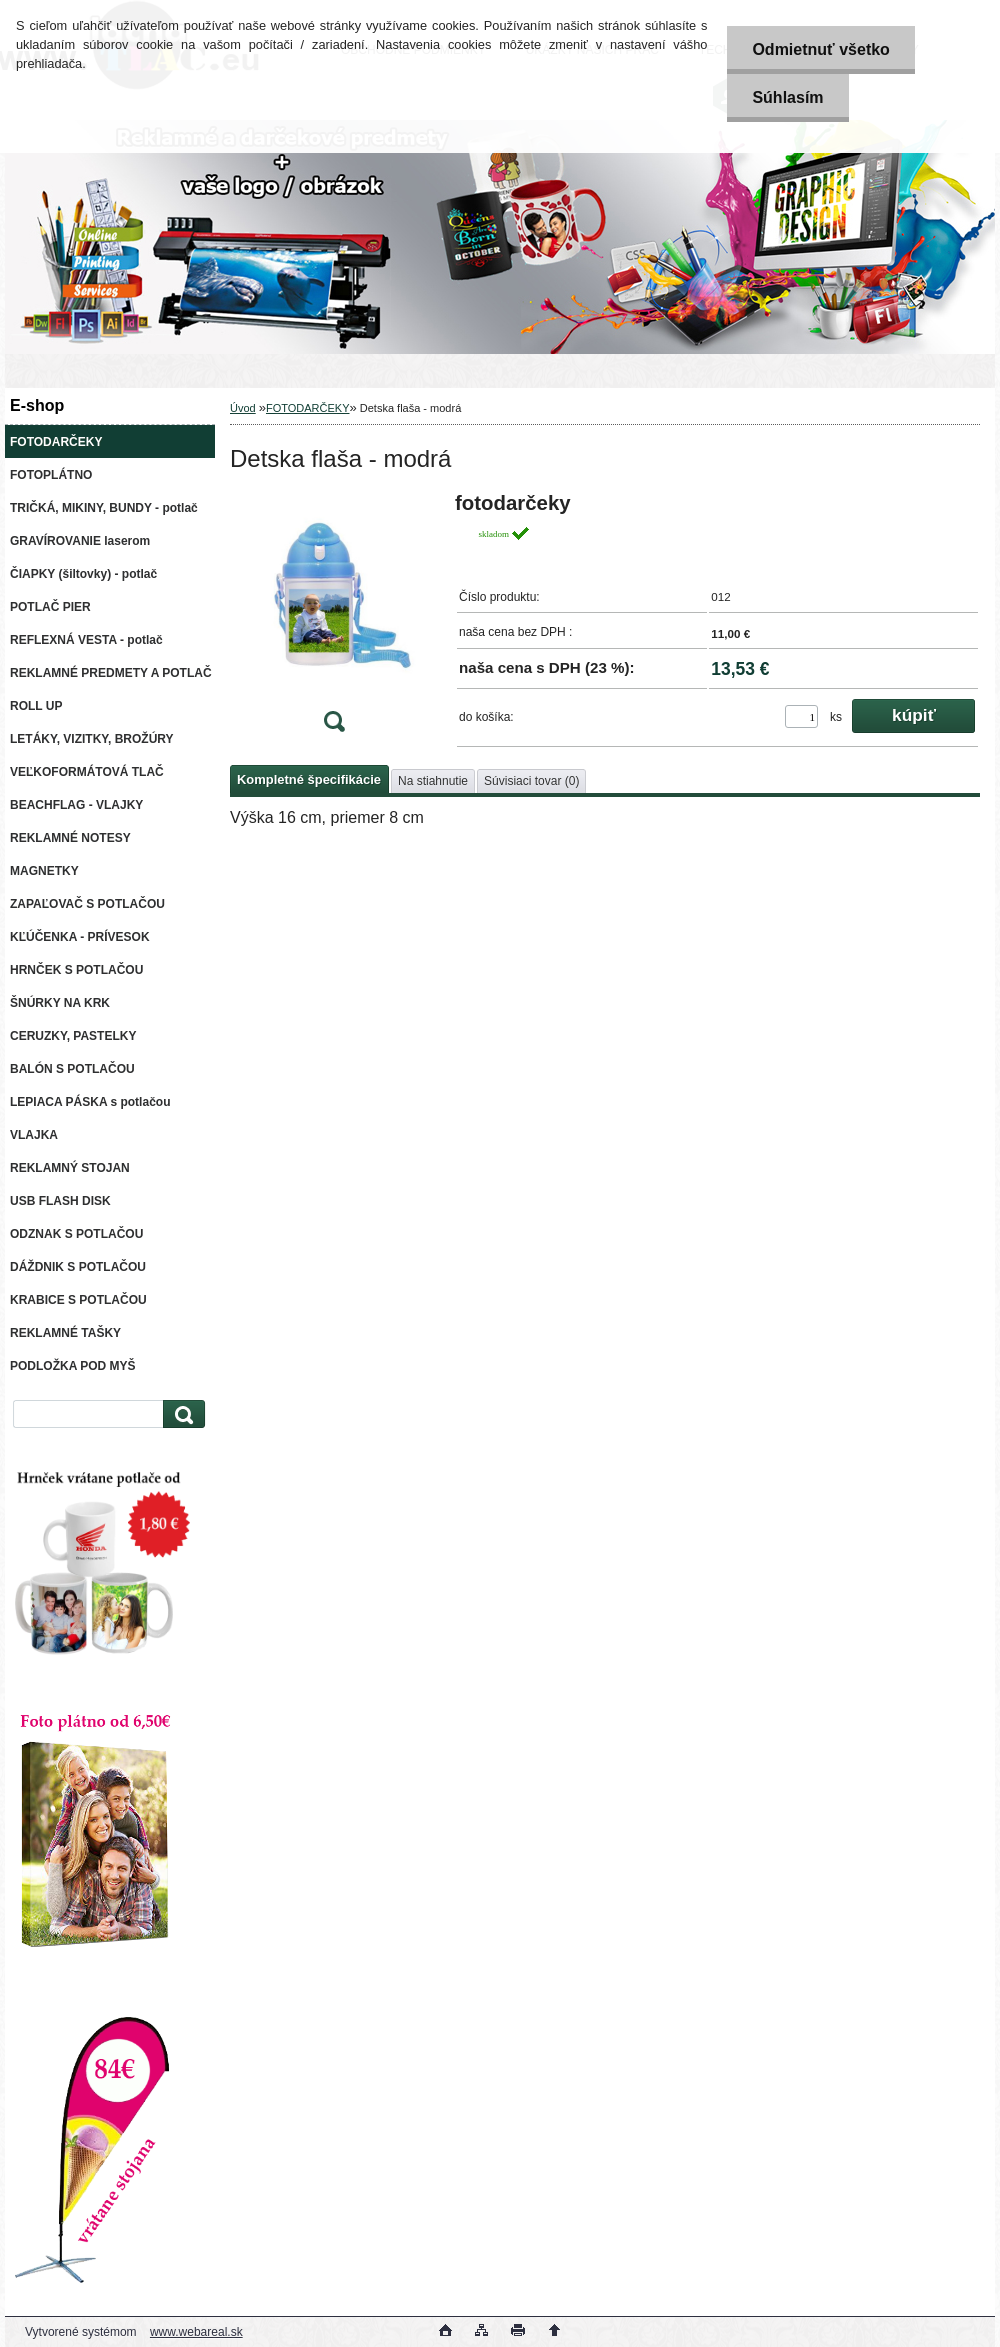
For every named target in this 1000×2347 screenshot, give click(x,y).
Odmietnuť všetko (820, 49)
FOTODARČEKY (308, 408)
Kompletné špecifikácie (309, 779)
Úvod (243, 408)
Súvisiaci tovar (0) (531, 781)
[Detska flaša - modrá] (334, 618)
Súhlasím (787, 97)
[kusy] (801, 716)
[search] (181, 1414)
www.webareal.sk (196, 2332)
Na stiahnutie (433, 781)
